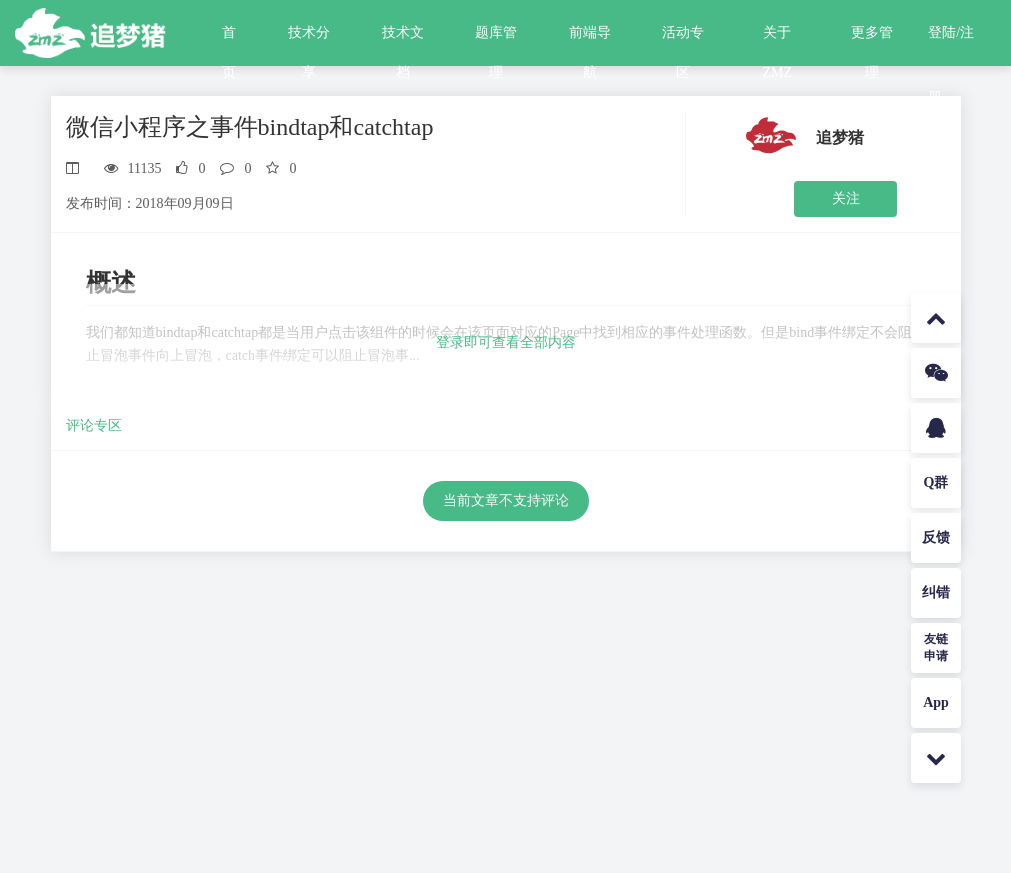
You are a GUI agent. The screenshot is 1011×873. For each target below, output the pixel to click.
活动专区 (683, 39)
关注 (846, 198)
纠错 (936, 592)
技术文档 (403, 39)
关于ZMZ (778, 39)
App (936, 702)
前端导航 (590, 39)
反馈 (936, 537)
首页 (229, 39)
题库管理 (496, 39)
